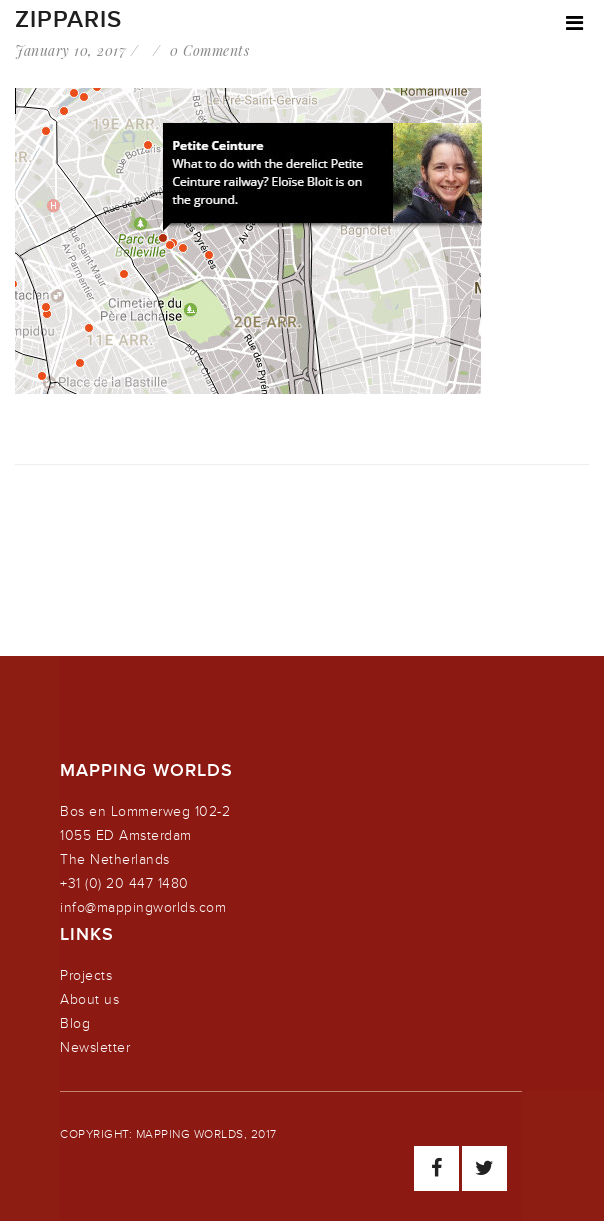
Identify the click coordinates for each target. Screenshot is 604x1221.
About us (89, 999)
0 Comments (209, 50)
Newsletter (95, 1047)
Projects (86, 975)
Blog (75, 1023)
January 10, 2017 (70, 50)
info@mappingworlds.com (143, 907)
